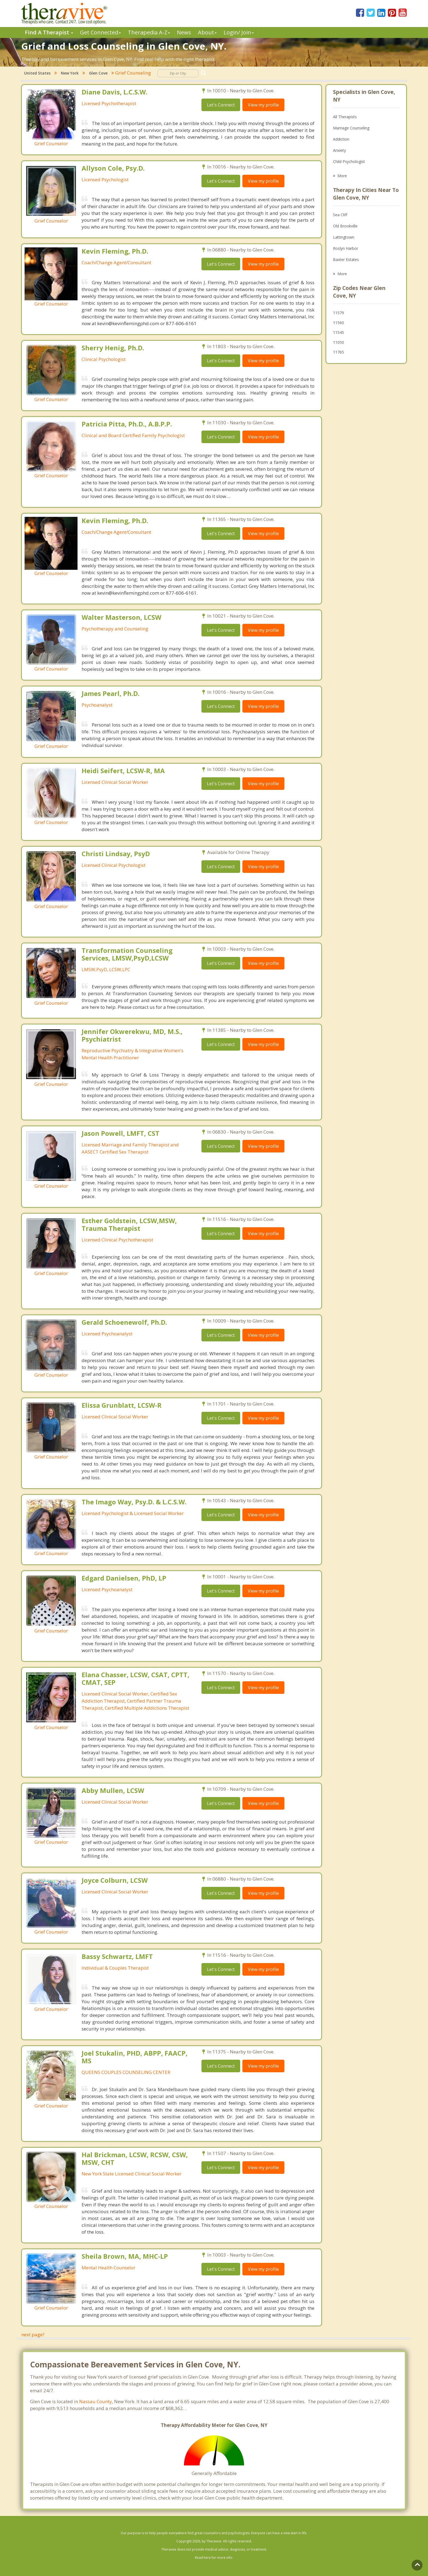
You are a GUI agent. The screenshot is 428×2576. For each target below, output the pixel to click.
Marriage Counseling (351, 128)
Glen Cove (98, 73)
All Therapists (345, 116)
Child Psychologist (349, 161)
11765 (338, 352)
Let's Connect (221, 105)
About (207, 32)
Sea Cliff (340, 214)
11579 (338, 312)
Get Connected (100, 32)
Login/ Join (239, 32)
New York (70, 73)
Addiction (341, 139)
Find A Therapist (49, 32)
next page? (32, 2334)
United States (37, 73)
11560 (338, 322)
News (184, 32)
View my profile (263, 105)
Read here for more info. (214, 2557)
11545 (338, 332)
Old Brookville (345, 226)
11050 (338, 342)
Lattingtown (343, 237)
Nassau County (95, 2401)
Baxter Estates (346, 259)
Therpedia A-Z (149, 32)
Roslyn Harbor (345, 248)
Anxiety (339, 150)
